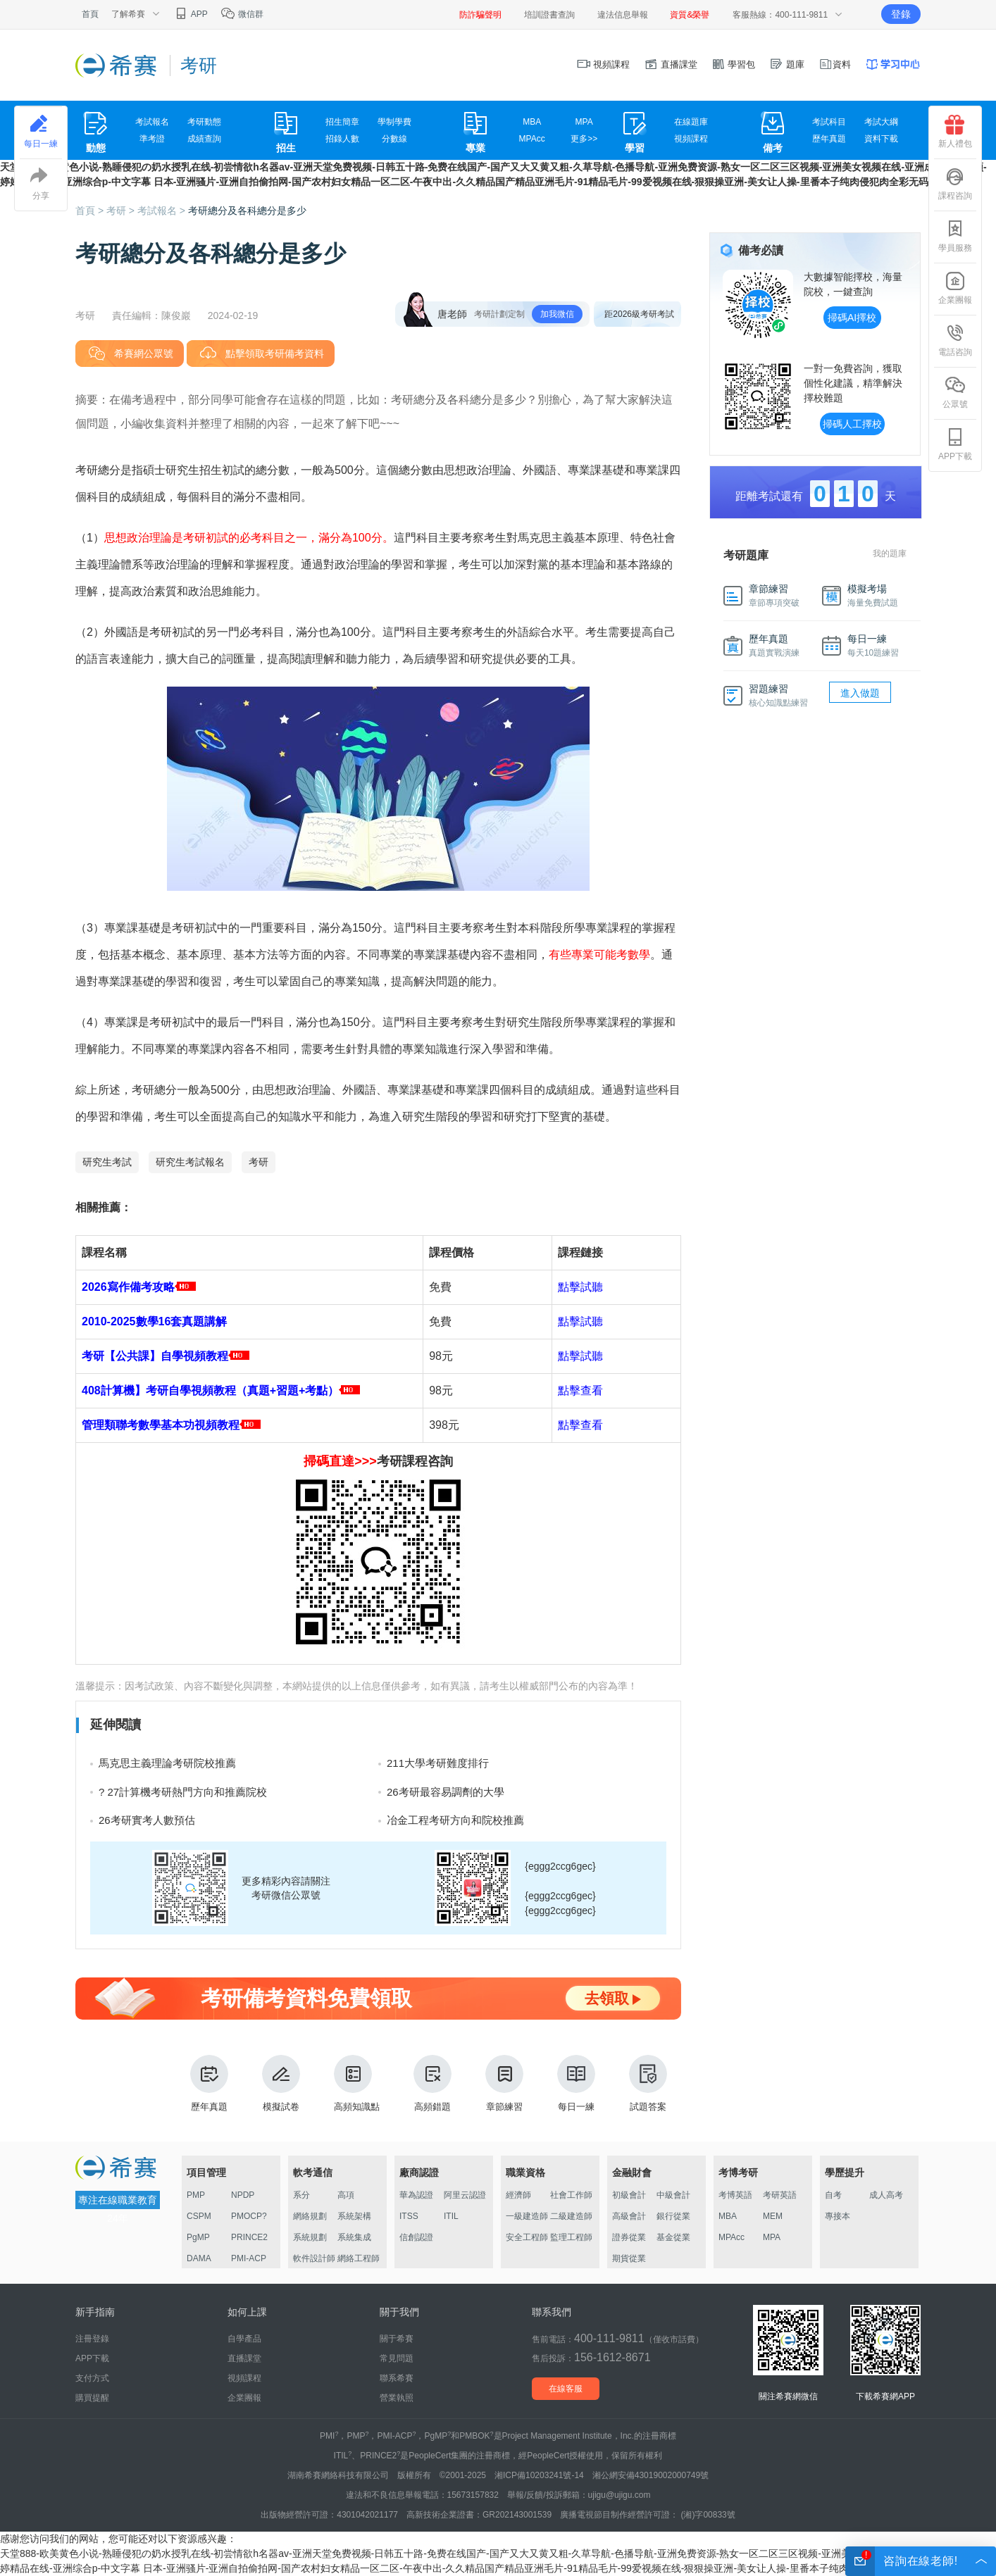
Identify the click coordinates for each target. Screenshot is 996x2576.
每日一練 (576, 2083)
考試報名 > (162, 210)
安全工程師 (527, 2237)
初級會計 (629, 2195)
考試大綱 (881, 122)
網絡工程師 (358, 2258)
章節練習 (504, 2083)
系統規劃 (310, 2237)
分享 (40, 184)
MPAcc (532, 139)
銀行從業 (673, 2216)
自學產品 (244, 2339)
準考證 (152, 139)
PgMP (198, 2237)
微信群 (241, 14)
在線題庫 (691, 122)
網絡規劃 (310, 2216)
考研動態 (204, 122)
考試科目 (829, 122)
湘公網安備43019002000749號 (650, 2475)
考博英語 (735, 2195)
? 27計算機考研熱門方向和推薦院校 (183, 1792)
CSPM (199, 2216)
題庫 (786, 64)
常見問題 (396, 2358)
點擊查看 (580, 1390)
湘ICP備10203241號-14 (539, 2475)
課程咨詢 (955, 184)
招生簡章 (342, 122)
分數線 (394, 139)
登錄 (901, 14)
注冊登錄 (92, 2339)
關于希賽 (396, 2339)
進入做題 (860, 693)
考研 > (121, 210)
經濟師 (518, 2195)
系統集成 (354, 2237)
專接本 (837, 2216)
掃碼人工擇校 (852, 424)
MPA (584, 122)
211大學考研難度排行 (438, 1763)
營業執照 (396, 2398)
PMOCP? (249, 2216)
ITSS (408, 2216)
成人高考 (886, 2195)
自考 (833, 2195)
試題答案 (648, 2083)
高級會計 (629, 2216)
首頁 (90, 14)
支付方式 (92, 2378)
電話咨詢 (955, 340)
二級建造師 (571, 2216)
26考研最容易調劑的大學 (445, 1792)
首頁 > (90, 210)
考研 (258, 1162)
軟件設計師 (314, 2258)
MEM (773, 2216)
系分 (301, 2195)
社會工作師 (571, 2195)
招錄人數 (342, 139)
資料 (834, 64)
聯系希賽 (396, 2378)
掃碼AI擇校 (852, 317)
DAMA (199, 2258)
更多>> (584, 139)
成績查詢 (204, 139)
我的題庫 (890, 553)
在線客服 (566, 2389)
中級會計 (673, 2195)
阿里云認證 (465, 2195)
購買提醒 (92, 2398)
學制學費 (394, 122)
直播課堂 (670, 64)
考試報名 (152, 122)
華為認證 (416, 2195)
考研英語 (780, 2195)
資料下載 (881, 139)
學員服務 (955, 236)
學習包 (733, 64)
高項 (345, 2195)
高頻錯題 (432, 2083)
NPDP (242, 2195)
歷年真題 (829, 139)
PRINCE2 (249, 2237)
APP (190, 14)
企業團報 (955, 288)
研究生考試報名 (190, 1162)
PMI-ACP (248, 2258)
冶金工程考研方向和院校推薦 (455, 1820)
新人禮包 (955, 132)
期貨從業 (629, 2258)
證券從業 (629, 2237)
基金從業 (673, 2237)
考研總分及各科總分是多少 (247, 210)
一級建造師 (527, 2216)
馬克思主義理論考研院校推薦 (167, 1763)
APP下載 (955, 444)
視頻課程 (603, 64)
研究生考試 (107, 1162)
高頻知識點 (357, 2083)
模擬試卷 (281, 2083)
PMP (196, 2195)
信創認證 (416, 2237)
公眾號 (955, 392)
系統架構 (354, 2216)
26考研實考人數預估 (147, 1820)
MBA (532, 122)
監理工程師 (571, 2237)
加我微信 (557, 314)
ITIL (451, 2216)
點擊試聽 (580, 1287)
